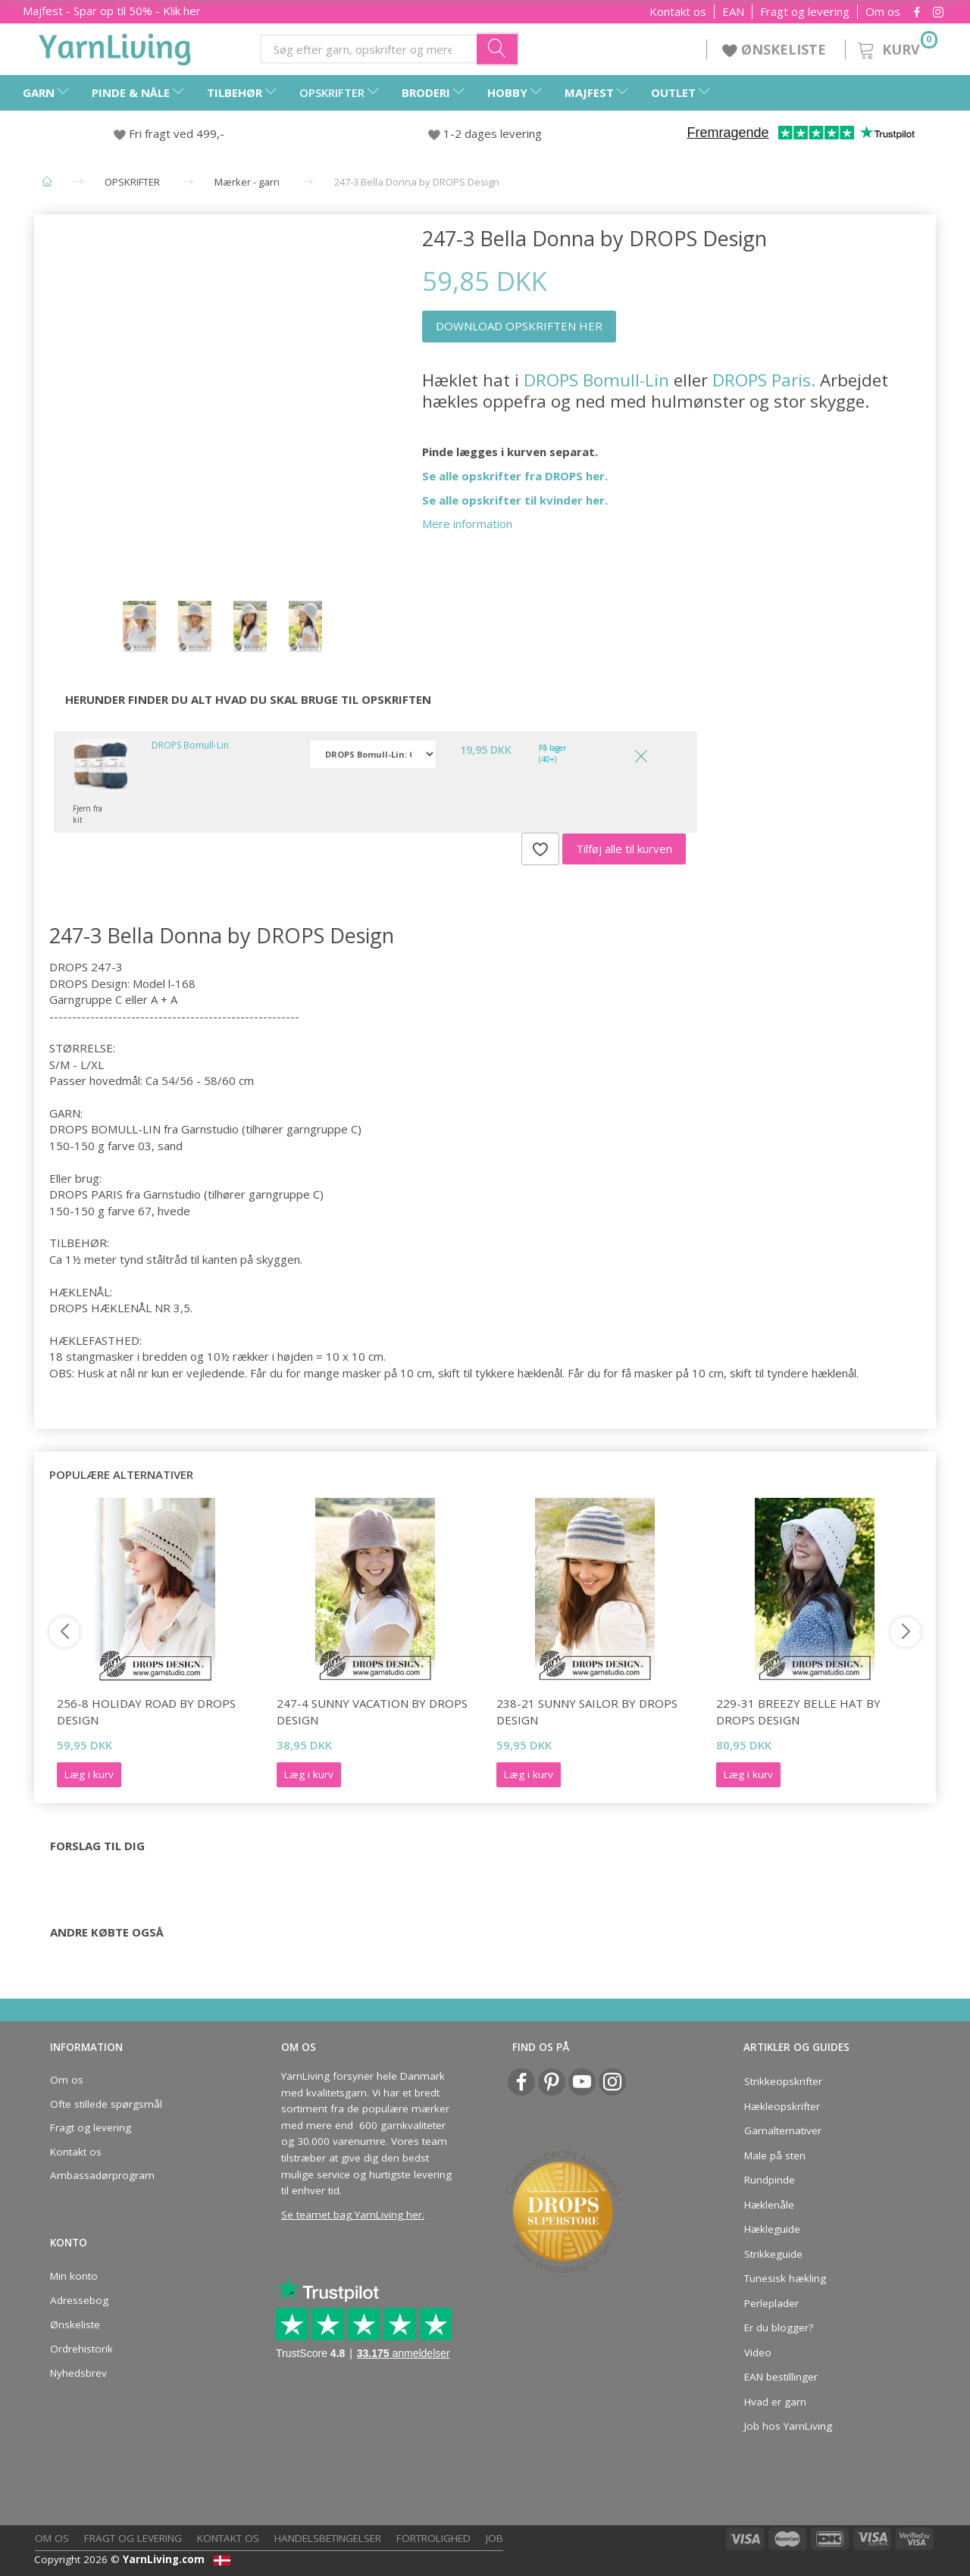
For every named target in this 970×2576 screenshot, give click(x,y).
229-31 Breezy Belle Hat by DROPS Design (798, 1711)
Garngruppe (80, 999)
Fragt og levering (805, 12)
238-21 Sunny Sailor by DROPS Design (586, 1711)
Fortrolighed (433, 2538)
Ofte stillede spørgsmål (106, 2104)
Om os (882, 12)
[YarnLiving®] (115, 46)
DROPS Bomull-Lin (596, 380)
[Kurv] (896, 47)
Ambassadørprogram (102, 2175)
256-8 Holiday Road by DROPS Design (146, 1711)
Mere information (467, 523)
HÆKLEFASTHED (94, 1340)
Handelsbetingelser (327, 2538)
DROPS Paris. (763, 380)
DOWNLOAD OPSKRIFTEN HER (519, 325)
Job (494, 2538)
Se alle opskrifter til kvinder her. (515, 500)
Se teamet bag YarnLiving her (351, 2214)
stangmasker (100, 1356)
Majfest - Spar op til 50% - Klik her (112, 10)
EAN (733, 12)
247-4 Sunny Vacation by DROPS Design (372, 1711)
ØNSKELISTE (776, 49)
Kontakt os (677, 12)
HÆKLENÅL (79, 1291)
